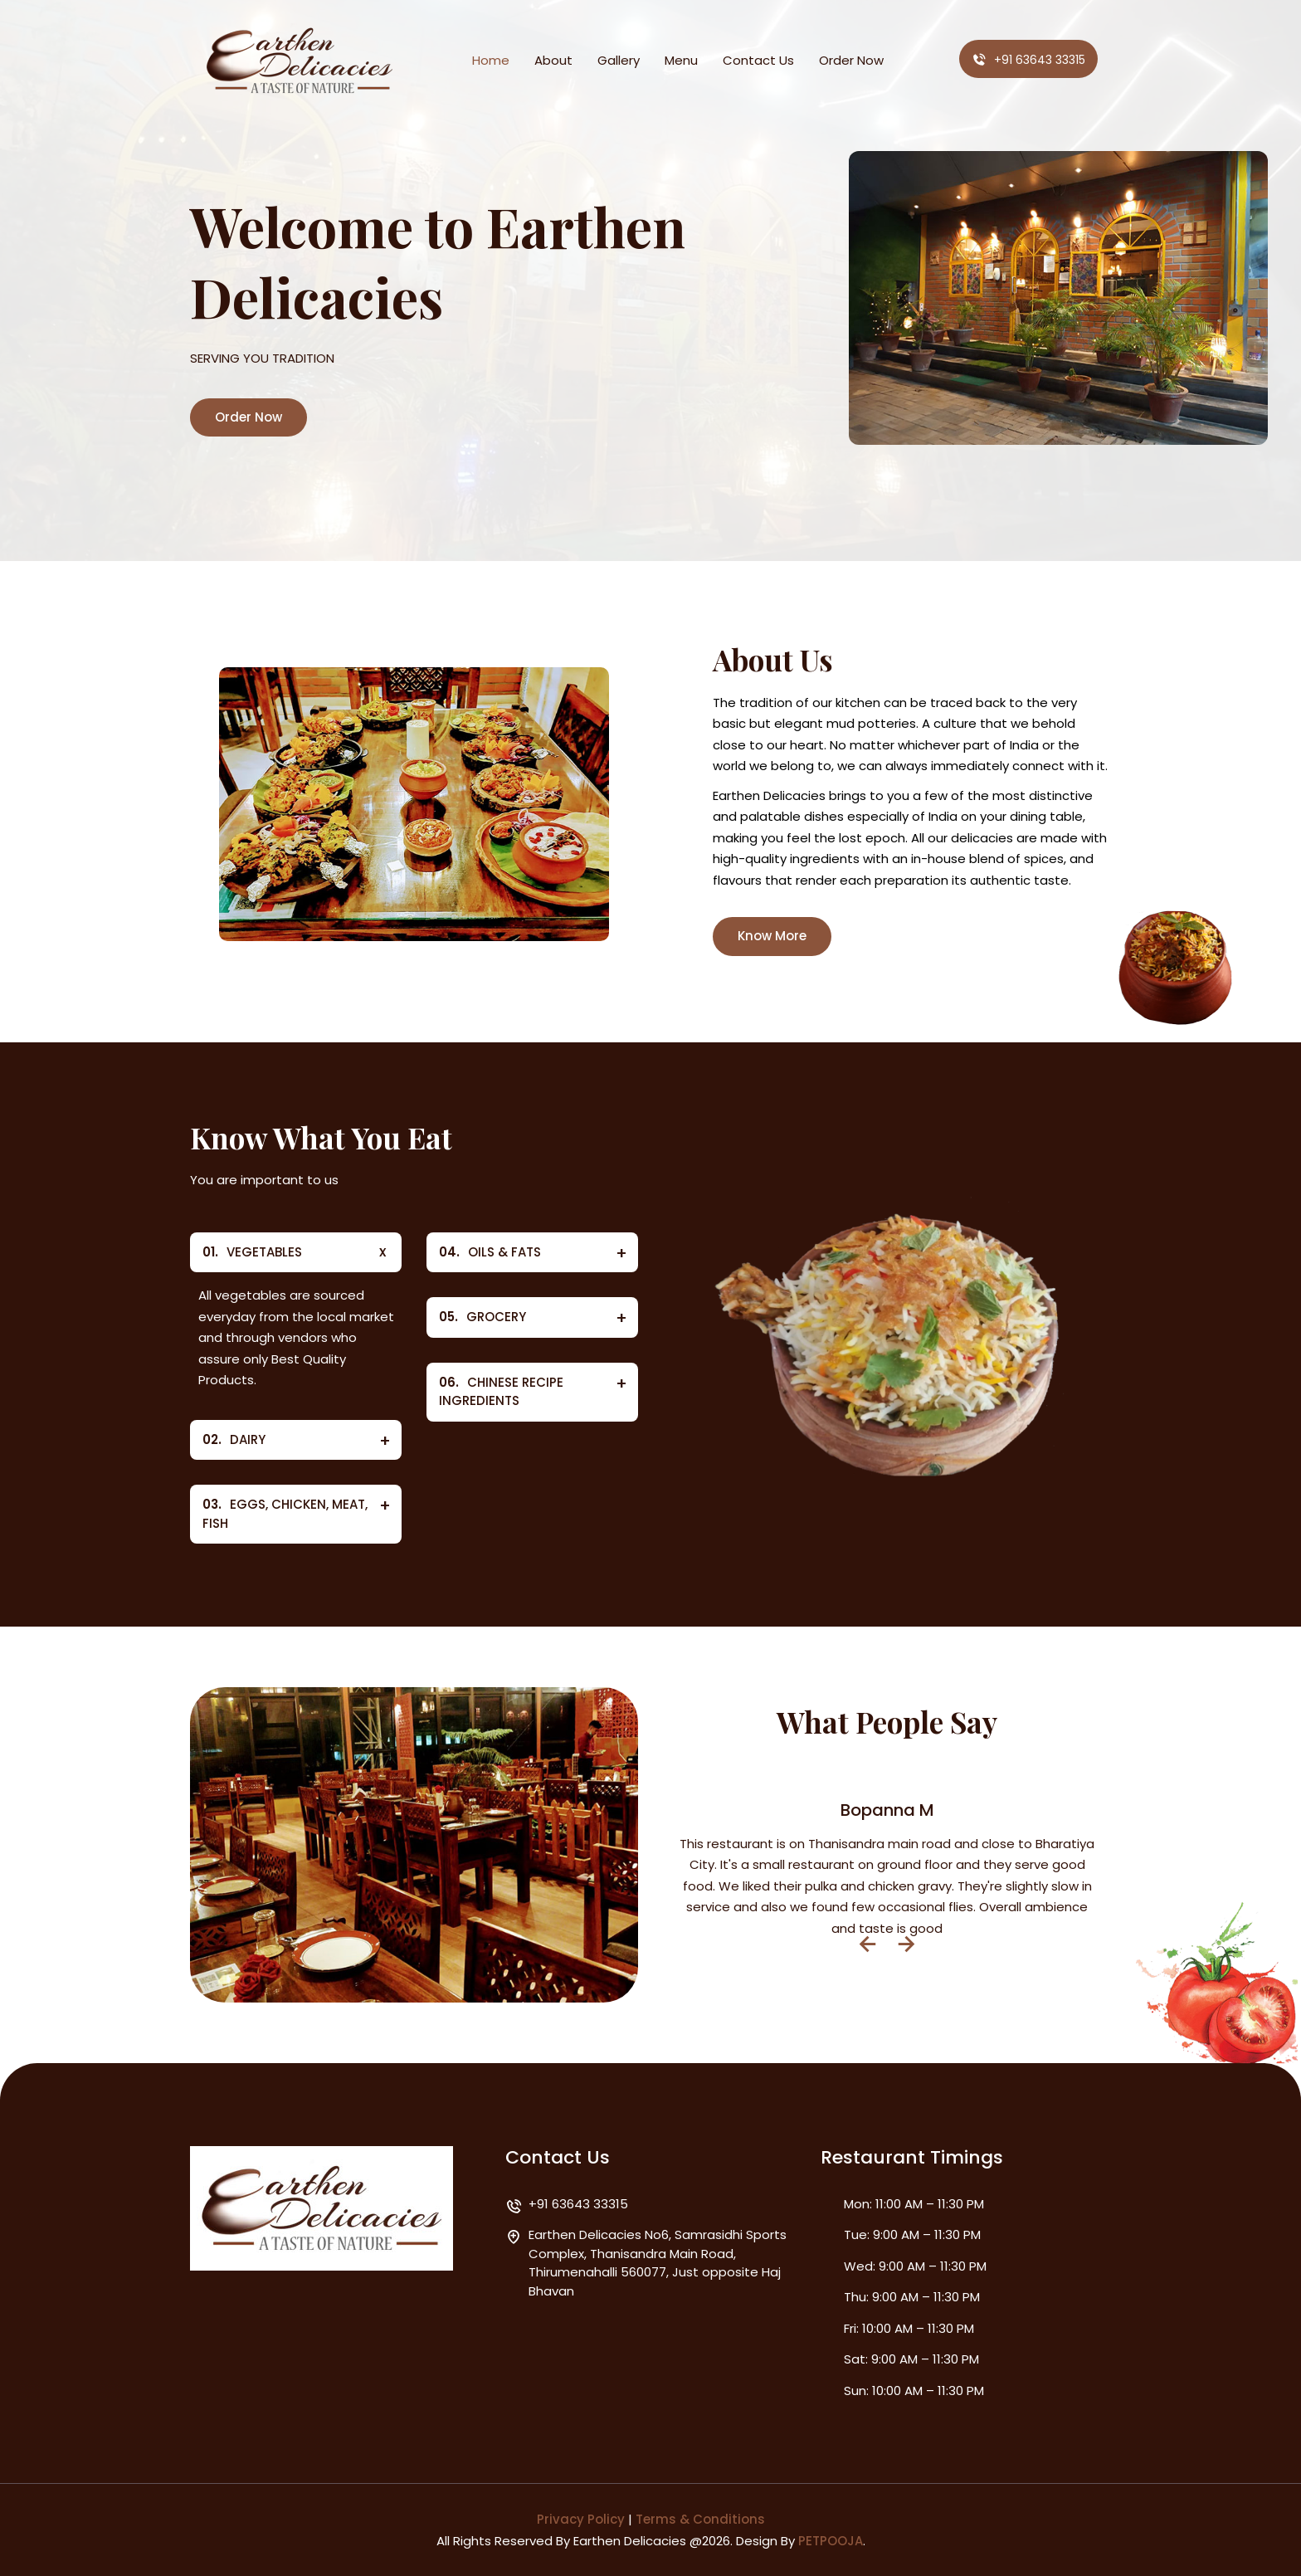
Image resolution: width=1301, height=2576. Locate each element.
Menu (681, 60)
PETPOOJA (830, 2540)
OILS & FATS (490, 1252)
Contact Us (758, 60)
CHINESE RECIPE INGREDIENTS (501, 1391)
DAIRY (234, 1440)
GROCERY (482, 1317)
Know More (772, 935)
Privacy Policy (581, 2519)
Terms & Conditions (700, 2519)
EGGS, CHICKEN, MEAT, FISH (285, 1513)
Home (490, 60)
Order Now (851, 60)
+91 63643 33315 (1028, 59)
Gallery (618, 60)
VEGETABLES (252, 1252)
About (553, 60)
